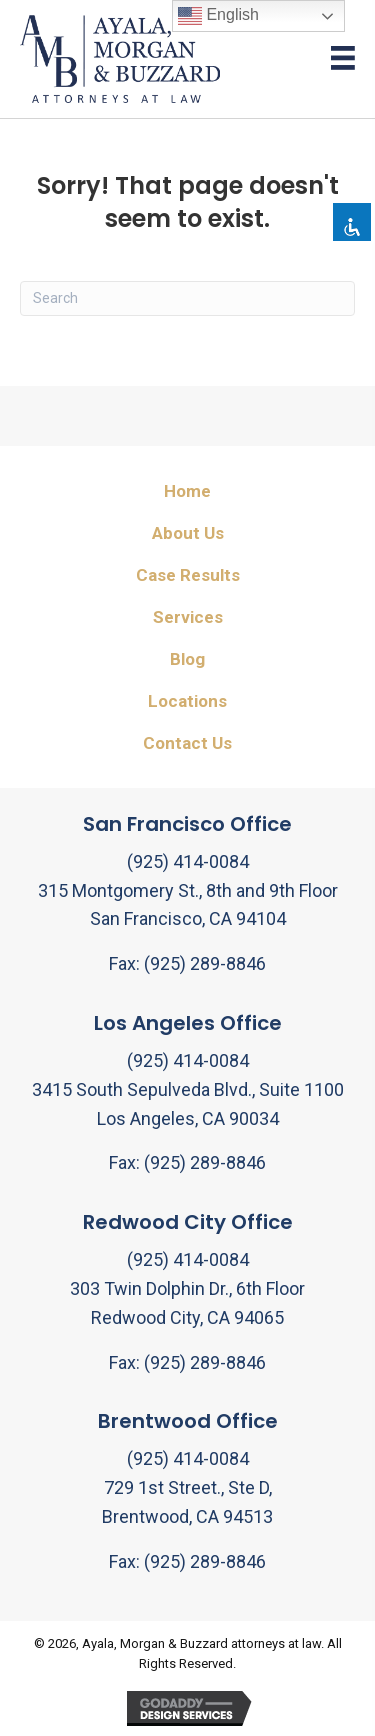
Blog (187, 659)
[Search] (187, 298)
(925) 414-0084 (188, 861)
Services (188, 617)
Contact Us (187, 743)
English (218, 16)
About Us (188, 533)
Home (187, 491)
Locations (187, 701)
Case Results (188, 575)
